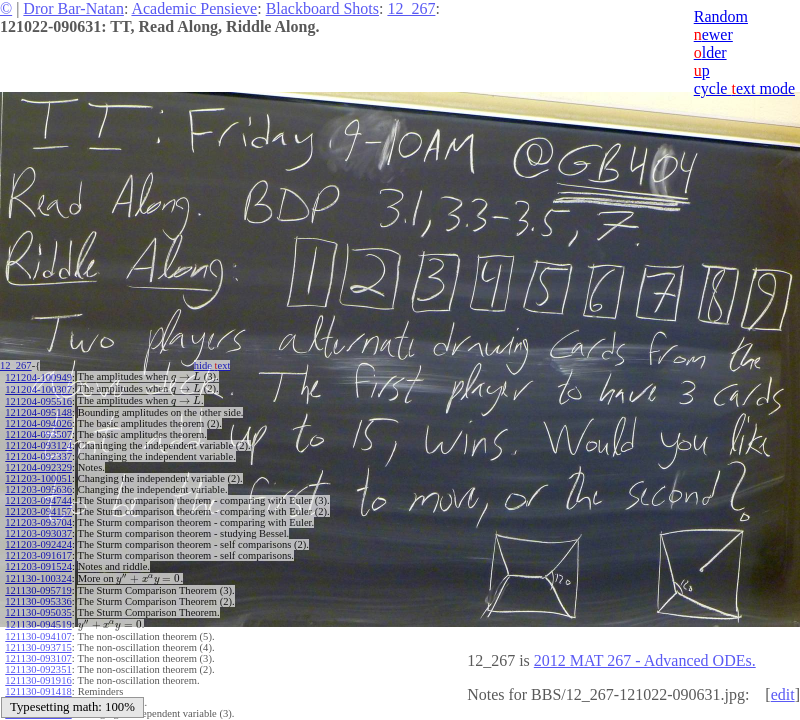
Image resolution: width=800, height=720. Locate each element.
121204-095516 (38, 401)
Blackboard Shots (322, 8)
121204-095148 (38, 412)
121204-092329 (38, 467)
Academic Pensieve (194, 8)
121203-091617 (38, 555)
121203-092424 (38, 544)
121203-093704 (38, 522)
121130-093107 (38, 658)
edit (783, 694)
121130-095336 (38, 601)
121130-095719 (38, 590)
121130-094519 (38, 624)
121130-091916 (38, 680)
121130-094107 (38, 636)
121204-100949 (38, 377)
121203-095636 (38, 489)
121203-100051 (38, 478)
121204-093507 (38, 434)
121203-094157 (38, 511)
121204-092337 (38, 456)
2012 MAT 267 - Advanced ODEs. (645, 660)
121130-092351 (38, 669)
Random (721, 16)
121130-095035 (38, 612)
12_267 (411, 8)
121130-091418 (38, 691)
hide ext (212, 365)
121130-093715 (38, 647)
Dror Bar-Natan (73, 8)
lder (710, 52)
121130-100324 (38, 578)
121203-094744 (38, 500)
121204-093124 (38, 445)
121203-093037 (38, 533)
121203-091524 (38, 566)
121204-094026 (38, 423)
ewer (713, 34)
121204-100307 (38, 389)
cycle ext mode (744, 88)
